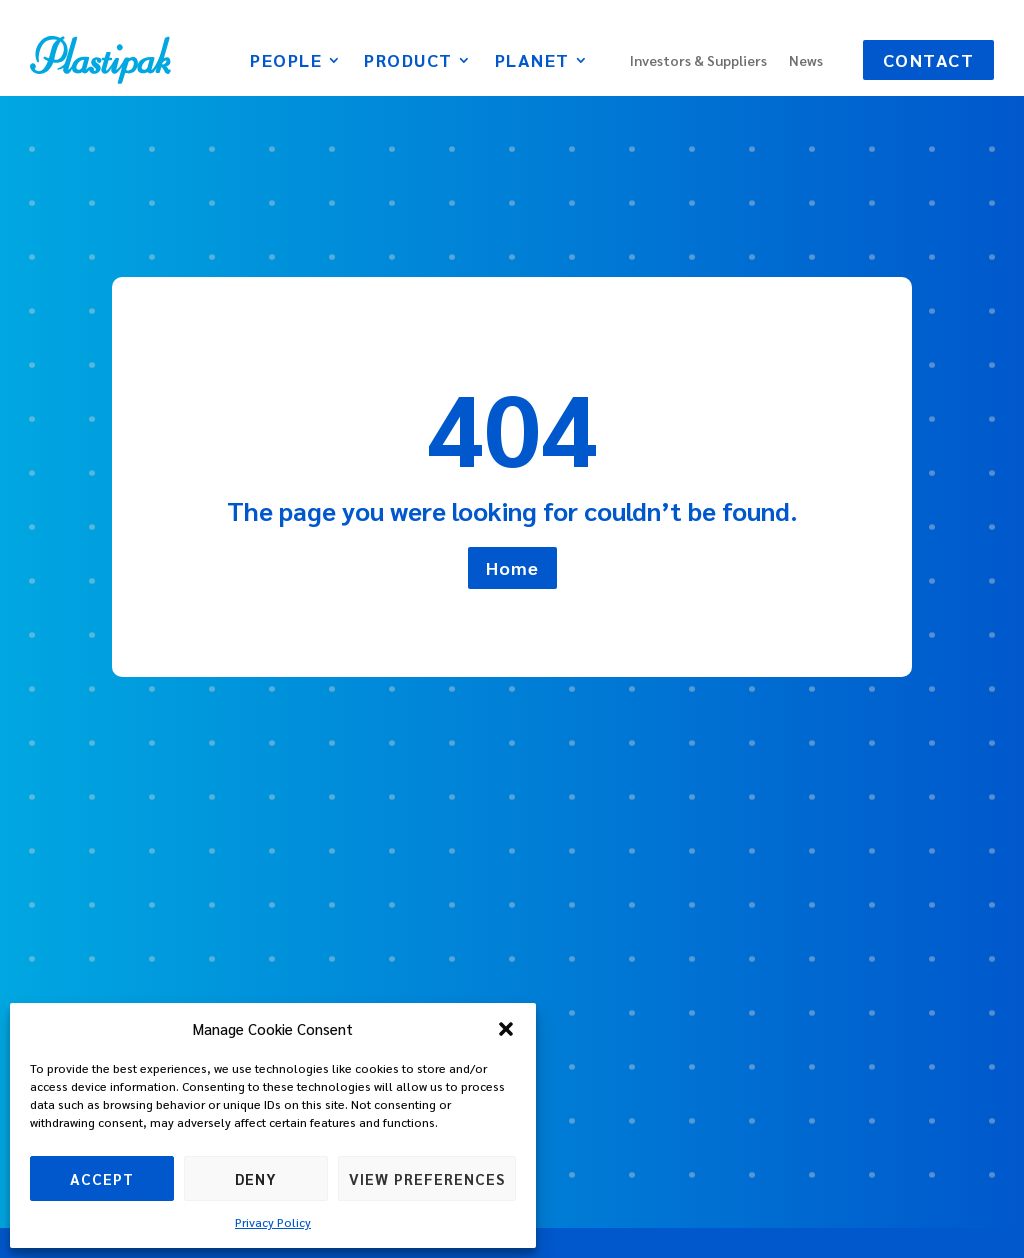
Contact (929, 59)
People (286, 62)
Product (408, 62)
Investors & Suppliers (698, 61)
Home (512, 567)
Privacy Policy (273, 1222)
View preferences (427, 1178)
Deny (256, 1178)
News (806, 61)
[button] (506, 1029)
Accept (102, 1178)
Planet (532, 62)
